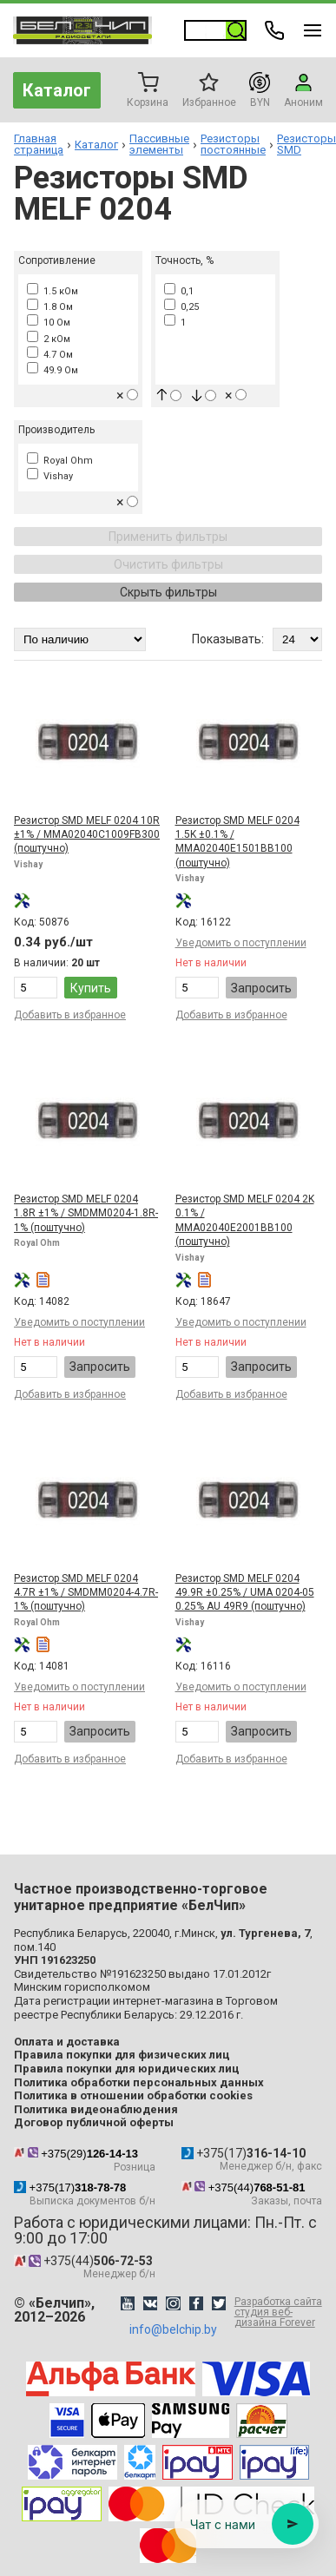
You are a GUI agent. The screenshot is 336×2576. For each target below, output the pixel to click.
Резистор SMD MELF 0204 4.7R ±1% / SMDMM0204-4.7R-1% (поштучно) (86, 1592)
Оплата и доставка (67, 2041)
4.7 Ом (50, 354)
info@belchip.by (173, 2329)
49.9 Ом (52, 370)
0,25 (181, 307)
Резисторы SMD (306, 144)
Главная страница (38, 144)
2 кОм (48, 339)
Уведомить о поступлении (240, 943)
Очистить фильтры (168, 564)
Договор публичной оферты (94, 2122)
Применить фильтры (168, 537)
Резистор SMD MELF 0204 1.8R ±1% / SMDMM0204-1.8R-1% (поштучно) (86, 1213)
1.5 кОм (52, 291)
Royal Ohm (60, 460)
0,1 (179, 291)
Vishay (50, 476)
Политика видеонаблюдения (96, 2109)
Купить (90, 988)
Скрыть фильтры (168, 592)
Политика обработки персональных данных (139, 2082)
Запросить (261, 988)
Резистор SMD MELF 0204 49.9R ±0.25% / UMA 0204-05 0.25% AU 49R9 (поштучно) (244, 1592)
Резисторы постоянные (233, 144)
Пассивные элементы (159, 144)
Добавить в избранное (70, 1015)
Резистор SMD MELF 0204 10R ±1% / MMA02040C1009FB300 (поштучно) (87, 834)
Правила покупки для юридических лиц (127, 2068)
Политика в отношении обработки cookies (133, 2095)
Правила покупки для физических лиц (122, 2054)
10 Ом (48, 322)
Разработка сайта (278, 2312)
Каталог (57, 90)
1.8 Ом (50, 307)
